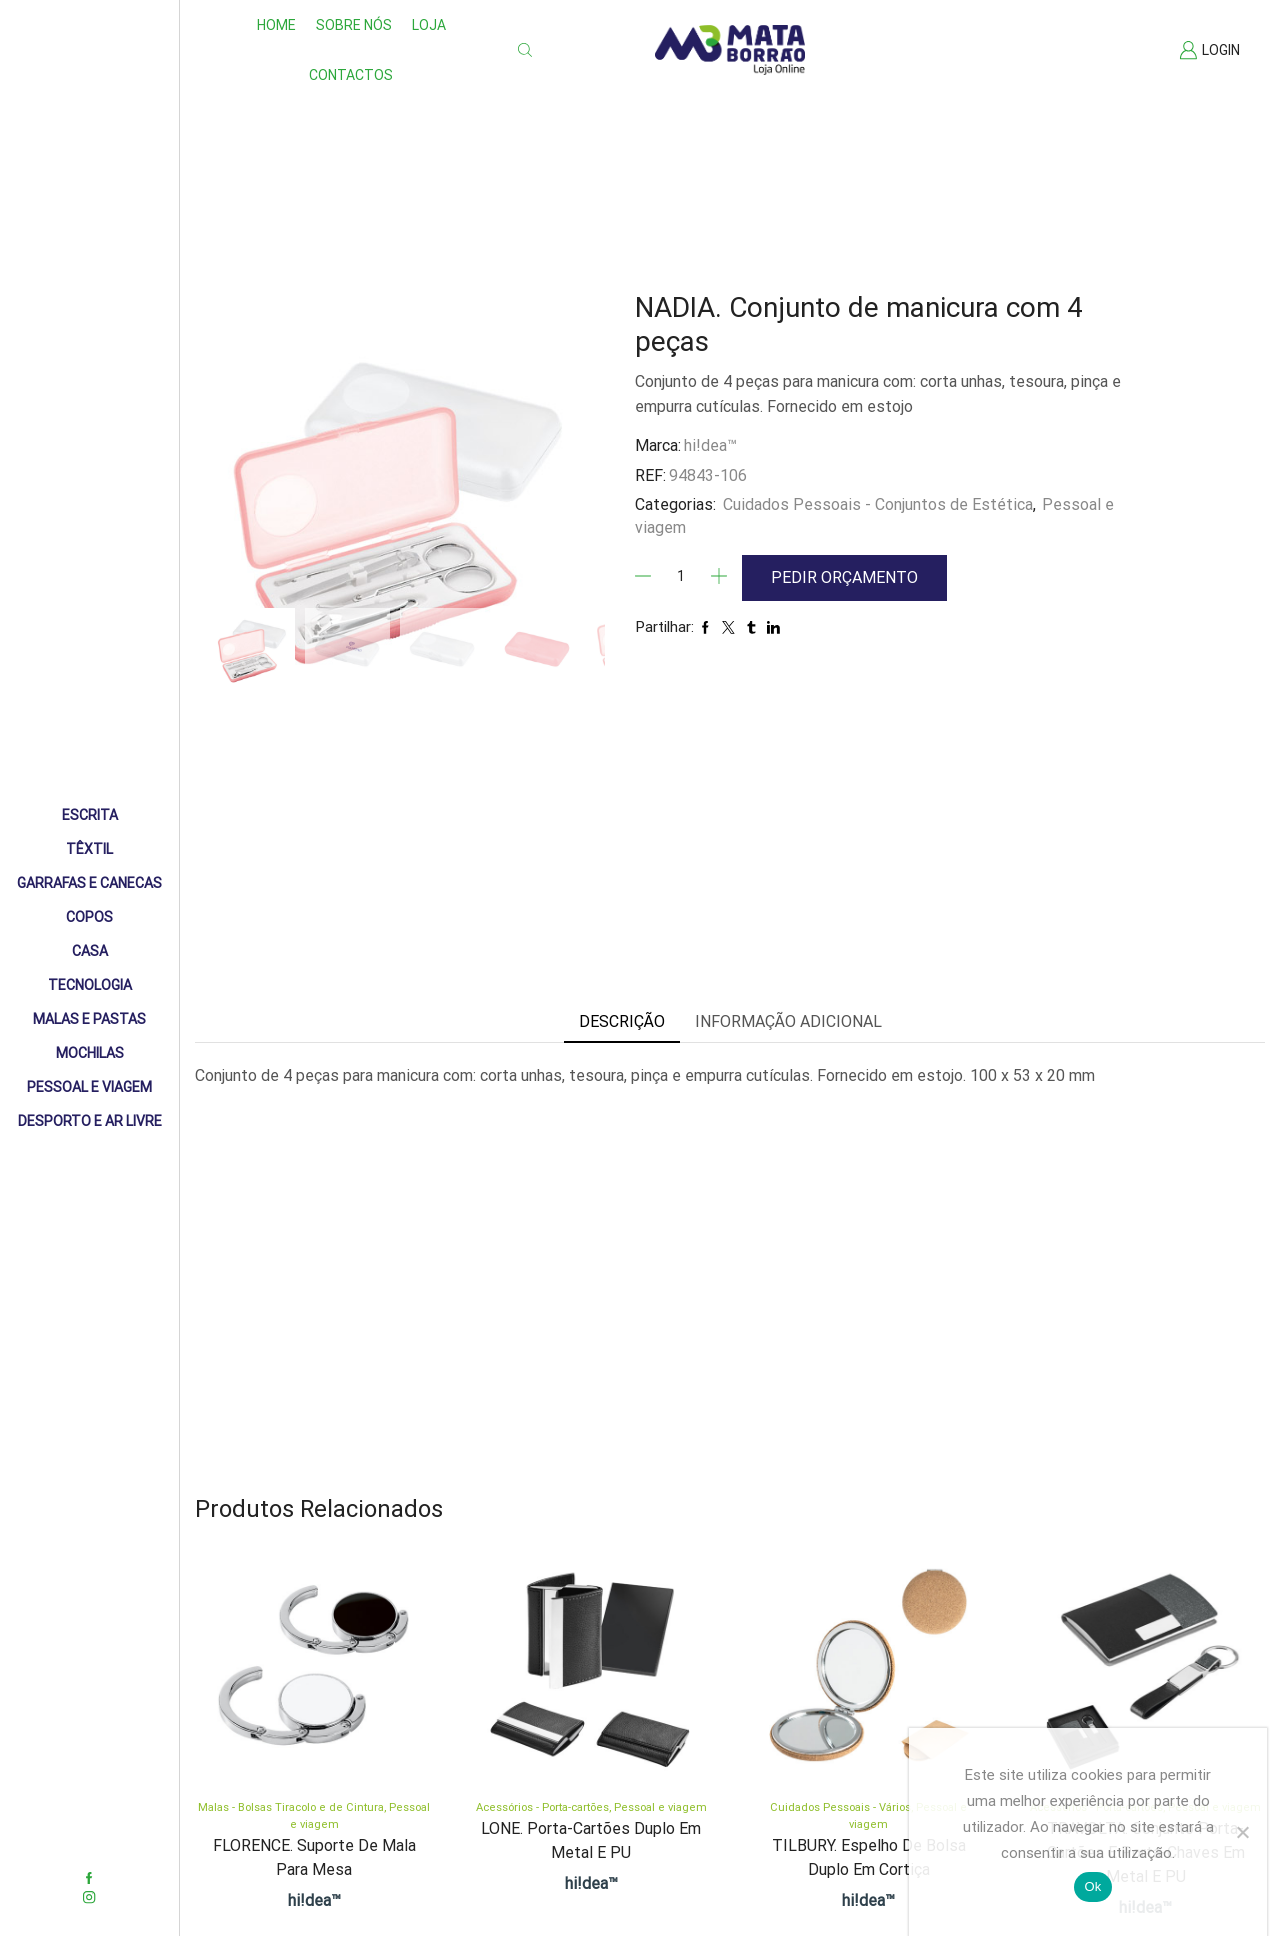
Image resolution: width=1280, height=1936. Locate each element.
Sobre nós (354, 25)
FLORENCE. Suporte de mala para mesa (314, 1857)
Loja (429, 25)
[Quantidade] (681, 576)
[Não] (1242, 1832)
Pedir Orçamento (844, 577)
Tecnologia (90, 985)
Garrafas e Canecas (89, 883)
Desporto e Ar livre (90, 1121)
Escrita (90, 815)
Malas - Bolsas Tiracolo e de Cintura (291, 1807)
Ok (1092, 1886)
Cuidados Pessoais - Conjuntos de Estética (878, 504)
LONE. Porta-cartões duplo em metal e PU (591, 1840)
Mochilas (90, 1053)
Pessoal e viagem (660, 1807)
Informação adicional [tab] (788, 1021)
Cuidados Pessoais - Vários (840, 1807)
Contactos (351, 75)
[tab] (622, 1022)
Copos (89, 917)
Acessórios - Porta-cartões (542, 1807)
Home (276, 25)
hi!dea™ (710, 445)
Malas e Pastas (89, 1019)
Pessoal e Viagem (89, 1087)
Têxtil (89, 849)
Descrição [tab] (622, 1021)
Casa (90, 951)
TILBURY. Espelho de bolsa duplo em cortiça (869, 1857)
